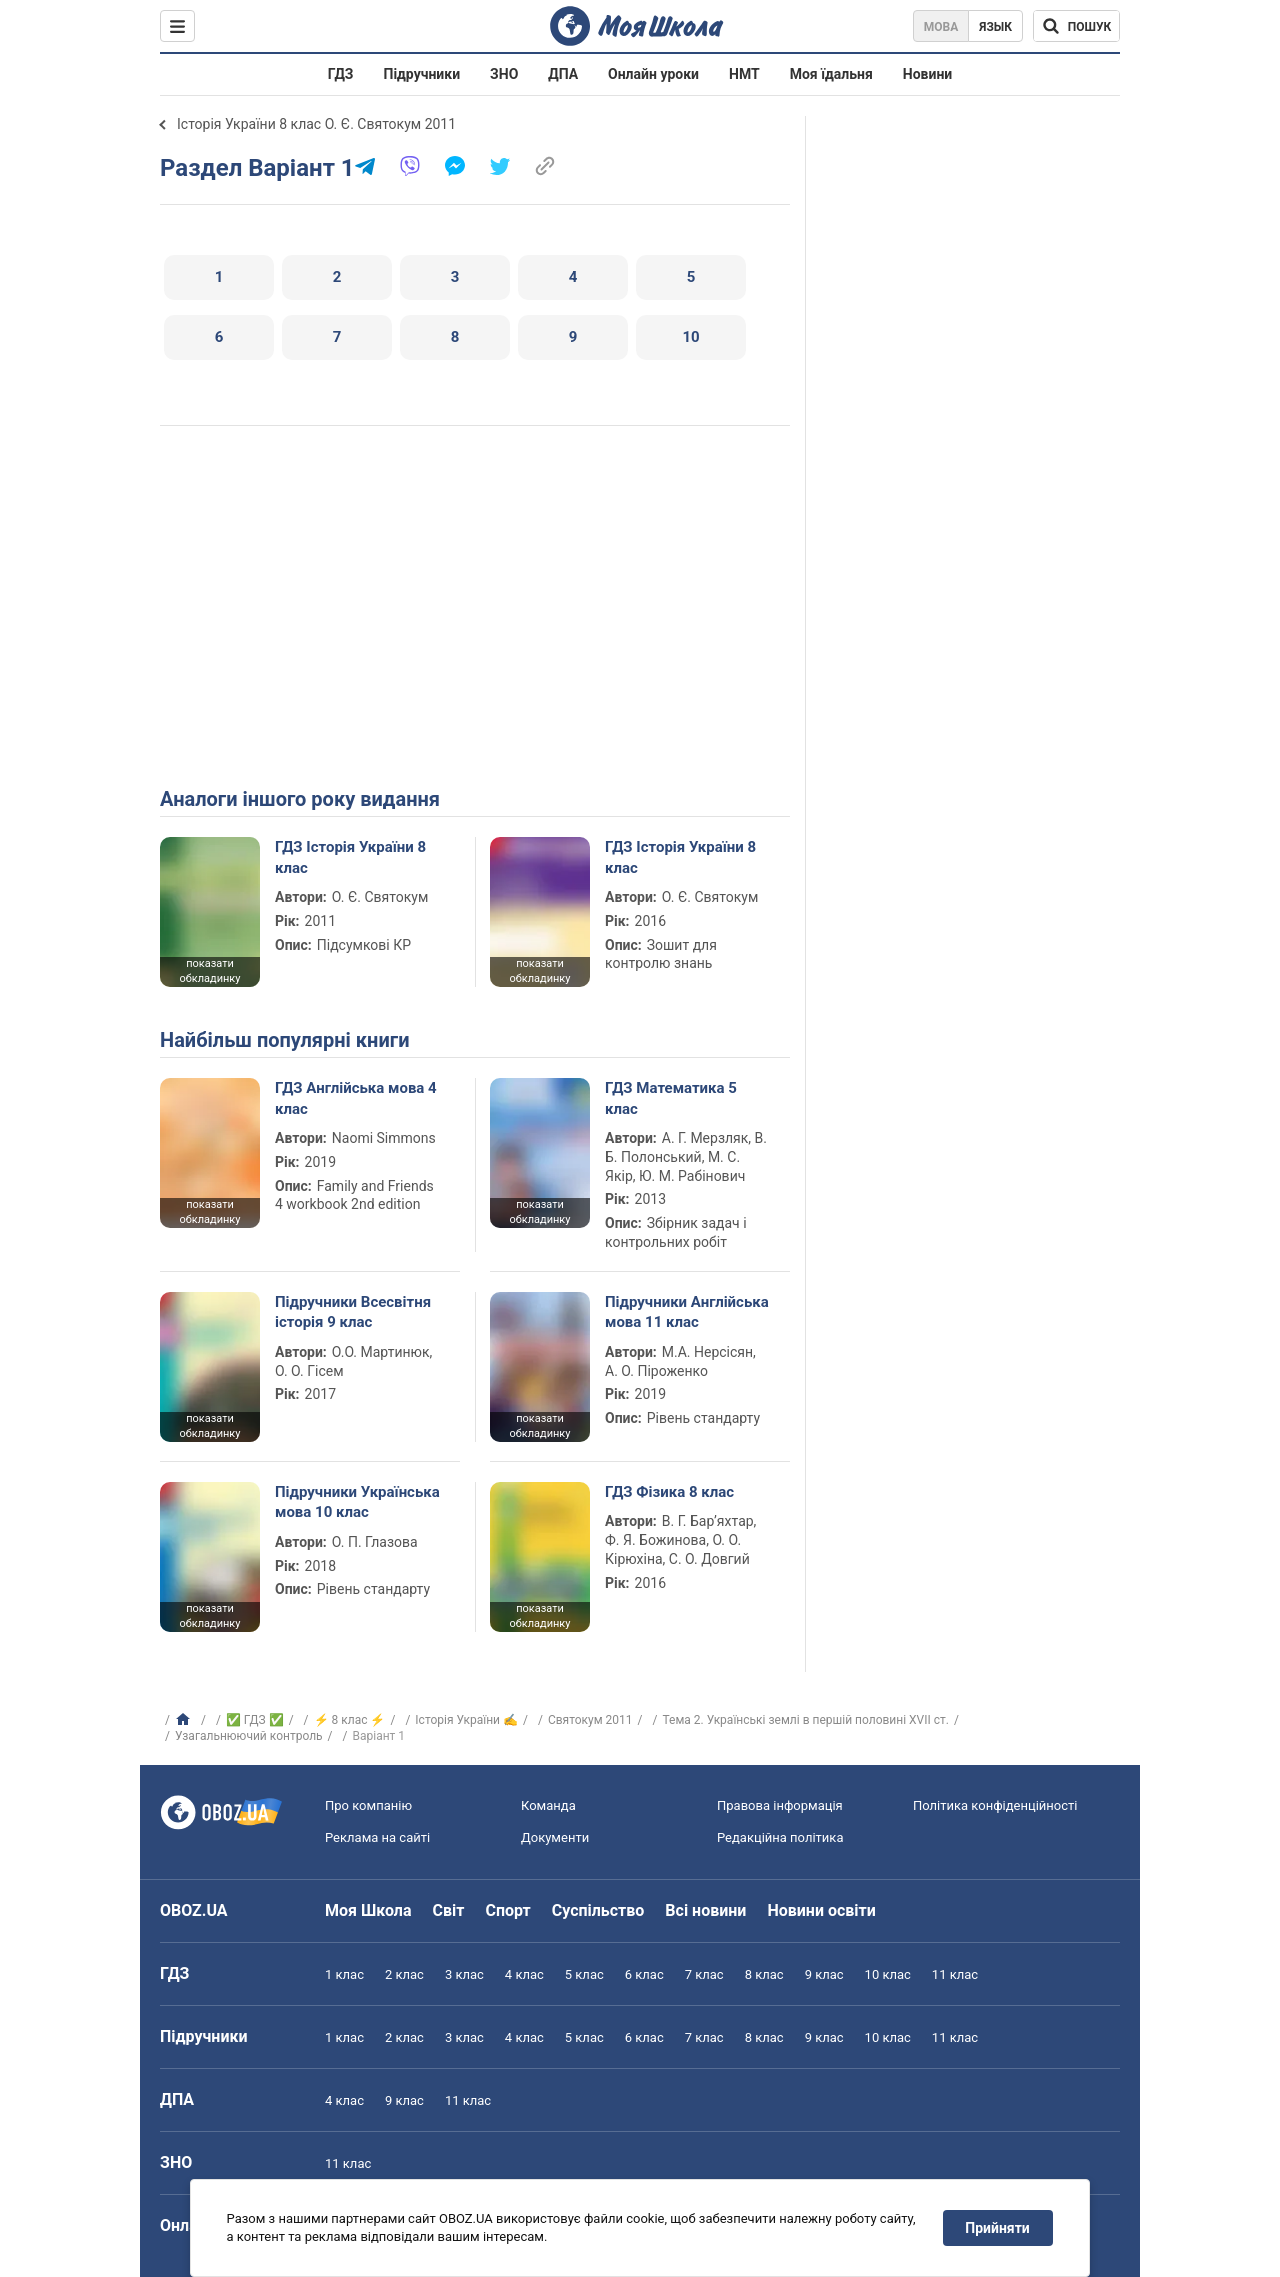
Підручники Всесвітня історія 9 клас (353, 1312)
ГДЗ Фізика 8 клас (669, 1492)
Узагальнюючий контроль (249, 1736)
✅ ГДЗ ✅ (255, 1720)
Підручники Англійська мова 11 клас (687, 1312)
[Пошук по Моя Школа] (1076, 26)
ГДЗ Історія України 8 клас (350, 857)
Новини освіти (821, 1910)
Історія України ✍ (466, 1720)
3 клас (464, 1974)
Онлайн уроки (653, 74)
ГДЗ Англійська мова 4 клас (356, 1098)
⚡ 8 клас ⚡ (350, 1720)
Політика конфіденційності (995, 1805)
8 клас (764, 1974)
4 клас (524, 1974)
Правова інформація (780, 1805)
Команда (548, 1805)
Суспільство (598, 1910)
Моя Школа (368, 1910)
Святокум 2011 (590, 1720)
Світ (449, 1910)
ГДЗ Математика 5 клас (671, 1098)
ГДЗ (341, 74)
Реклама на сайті (377, 1837)
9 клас (824, 1974)
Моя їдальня (831, 74)
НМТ (744, 74)
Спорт (507, 1910)
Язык (995, 27)
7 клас (704, 1974)
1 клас (344, 1974)
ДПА (563, 74)
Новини (927, 74)
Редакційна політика (780, 1837)
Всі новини (705, 1910)
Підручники (422, 74)
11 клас (955, 1974)
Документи (555, 1837)
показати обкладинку (209, 971)
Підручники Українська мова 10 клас (357, 1502)
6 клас (644, 1974)
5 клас (584, 1974)
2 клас (404, 1974)
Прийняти (998, 2228)
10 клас (888, 1974)
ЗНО (504, 74)
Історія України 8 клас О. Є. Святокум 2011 (316, 124)
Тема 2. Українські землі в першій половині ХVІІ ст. (805, 1720)
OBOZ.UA (194, 1910)
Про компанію (368, 1805)
